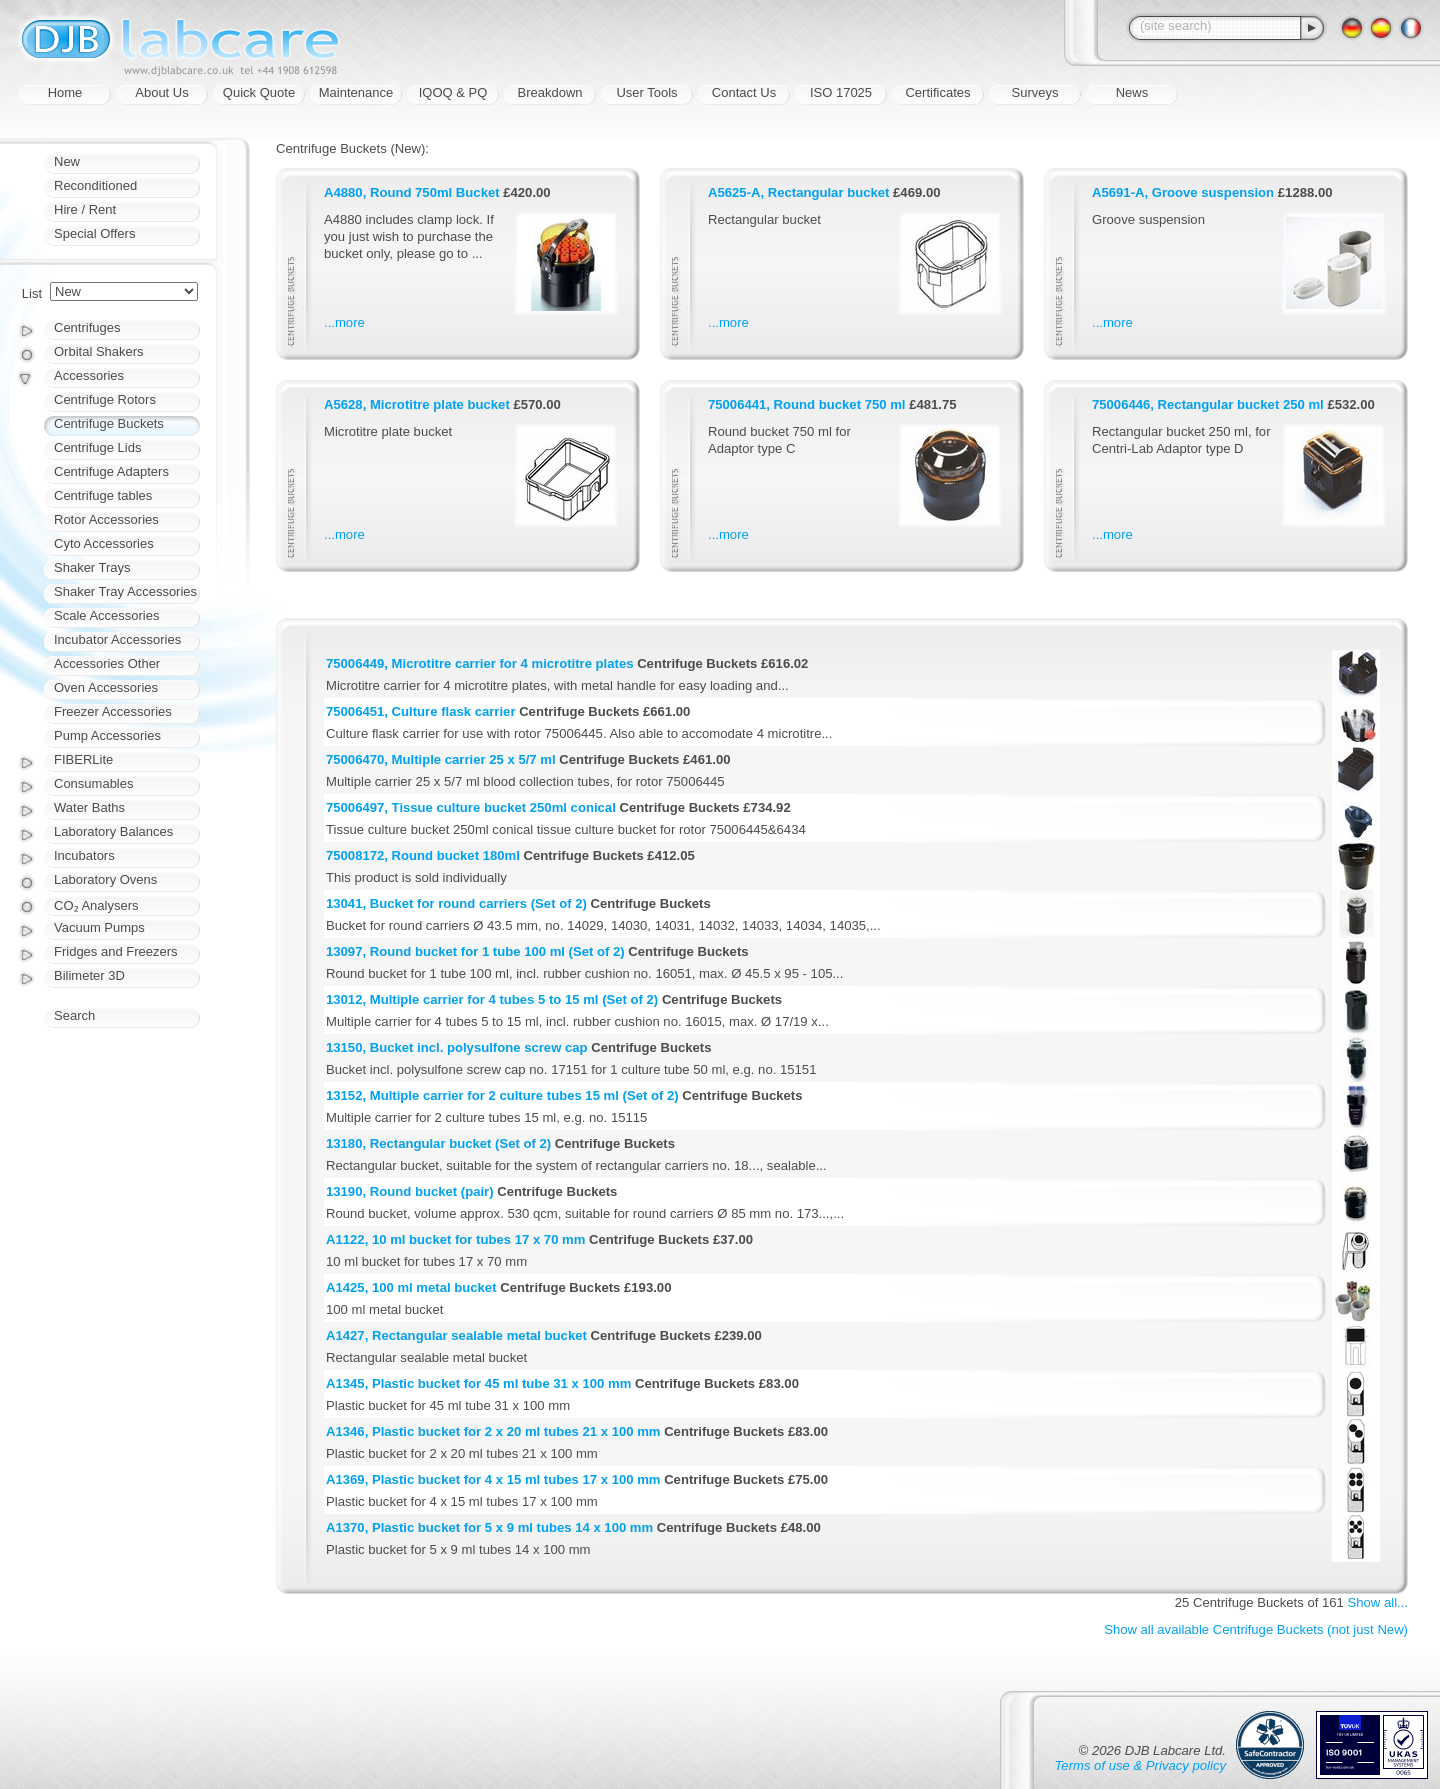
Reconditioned (95, 185)
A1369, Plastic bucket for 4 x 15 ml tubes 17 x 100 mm (493, 1479)
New (67, 161)
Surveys (1035, 92)
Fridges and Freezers (116, 951)
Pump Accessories (107, 735)
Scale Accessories (107, 615)
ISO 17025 (841, 92)
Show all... (1378, 1602)
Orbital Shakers (99, 351)
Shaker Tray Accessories (125, 591)
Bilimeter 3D (89, 975)
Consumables (94, 783)
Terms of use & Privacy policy (1140, 1765)
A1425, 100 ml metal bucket (411, 1287)
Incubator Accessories (117, 639)
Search (74, 1015)
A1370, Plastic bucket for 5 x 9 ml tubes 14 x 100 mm (489, 1527)
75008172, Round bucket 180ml (423, 855)
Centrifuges (87, 327)
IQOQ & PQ (453, 92)
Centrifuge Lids (97, 447)
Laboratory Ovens (105, 879)
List (32, 293)
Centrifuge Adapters (111, 471)
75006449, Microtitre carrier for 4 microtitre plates (480, 663)
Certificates (937, 92)
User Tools (646, 92)
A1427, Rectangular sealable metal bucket (456, 1335)
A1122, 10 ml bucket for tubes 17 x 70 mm (455, 1239)
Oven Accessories (106, 687)
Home (65, 92)
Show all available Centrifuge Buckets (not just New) (1256, 1629)
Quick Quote (259, 92)
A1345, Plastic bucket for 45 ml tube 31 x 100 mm (478, 1383)
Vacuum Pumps (99, 927)
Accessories (89, 375)
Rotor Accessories (106, 519)
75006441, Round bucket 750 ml (806, 404)
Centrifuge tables (103, 495)
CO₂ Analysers (96, 905)
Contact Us (744, 92)
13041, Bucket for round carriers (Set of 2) (456, 903)
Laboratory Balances (113, 831)
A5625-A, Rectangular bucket (798, 192)
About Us (161, 92)
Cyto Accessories (104, 543)
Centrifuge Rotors (105, 399)
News (1132, 92)
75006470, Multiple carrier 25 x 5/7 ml (441, 759)
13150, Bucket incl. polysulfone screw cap (457, 1047)
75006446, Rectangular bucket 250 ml (1208, 404)
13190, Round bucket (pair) (410, 1191)
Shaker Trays (92, 567)
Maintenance (356, 92)
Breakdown (549, 92)
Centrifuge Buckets (109, 423)
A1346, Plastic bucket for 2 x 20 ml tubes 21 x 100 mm (493, 1431)
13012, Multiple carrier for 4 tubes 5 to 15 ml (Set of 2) (492, 999)
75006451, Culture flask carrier (420, 711)
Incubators (84, 855)
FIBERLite (83, 759)
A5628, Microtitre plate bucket (417, 404)
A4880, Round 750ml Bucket (412, 192)
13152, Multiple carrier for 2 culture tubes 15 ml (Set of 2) (502, 1095)
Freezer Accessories (113, 711)
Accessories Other (107, 663)
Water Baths (89, 807)
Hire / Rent (85, 209)
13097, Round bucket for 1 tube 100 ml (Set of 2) (475, 951)
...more (344, 322)
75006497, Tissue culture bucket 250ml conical (471, 807)
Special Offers (94, 233)
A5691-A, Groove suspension (1183, 192)
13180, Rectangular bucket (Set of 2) (438, 1143)
